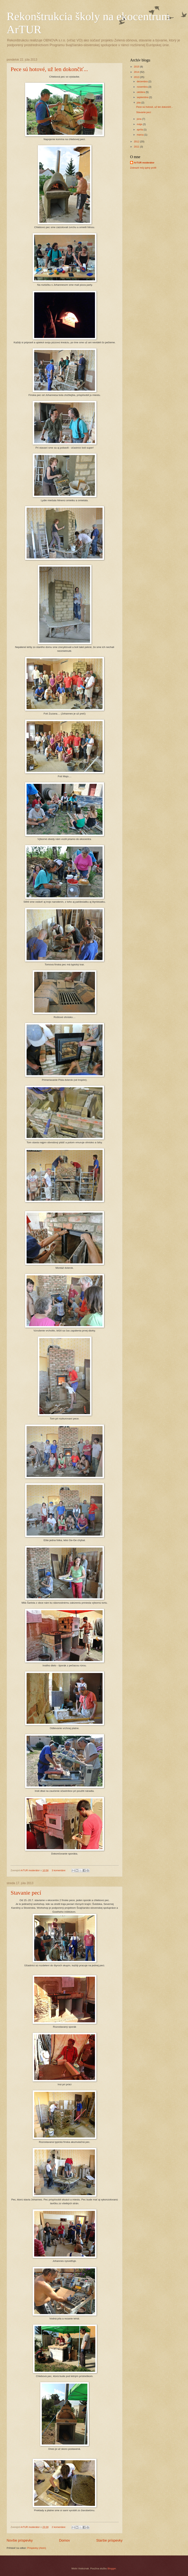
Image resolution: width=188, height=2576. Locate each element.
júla (139, 102)
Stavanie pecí (26, 1892)
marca (140, 134)
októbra (141, 92)
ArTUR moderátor (144, 162)
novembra (142, 86)
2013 (137, 77)
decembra (142, 81)
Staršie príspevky (109, 2540)
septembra (143, 97)
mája (140, 124)
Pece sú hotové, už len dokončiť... (49, 69)
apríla (140, 129)
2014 (137, 72)
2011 (137, 146)
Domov (64, 2540)
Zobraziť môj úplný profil (143, 167)
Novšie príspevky (20, 2540)
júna (139, 118)
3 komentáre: (59, 1870)
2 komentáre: (59, 2527)
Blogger (111, 2568)
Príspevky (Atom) (36, 2548)
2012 (137, 141)
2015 (137, 66)
